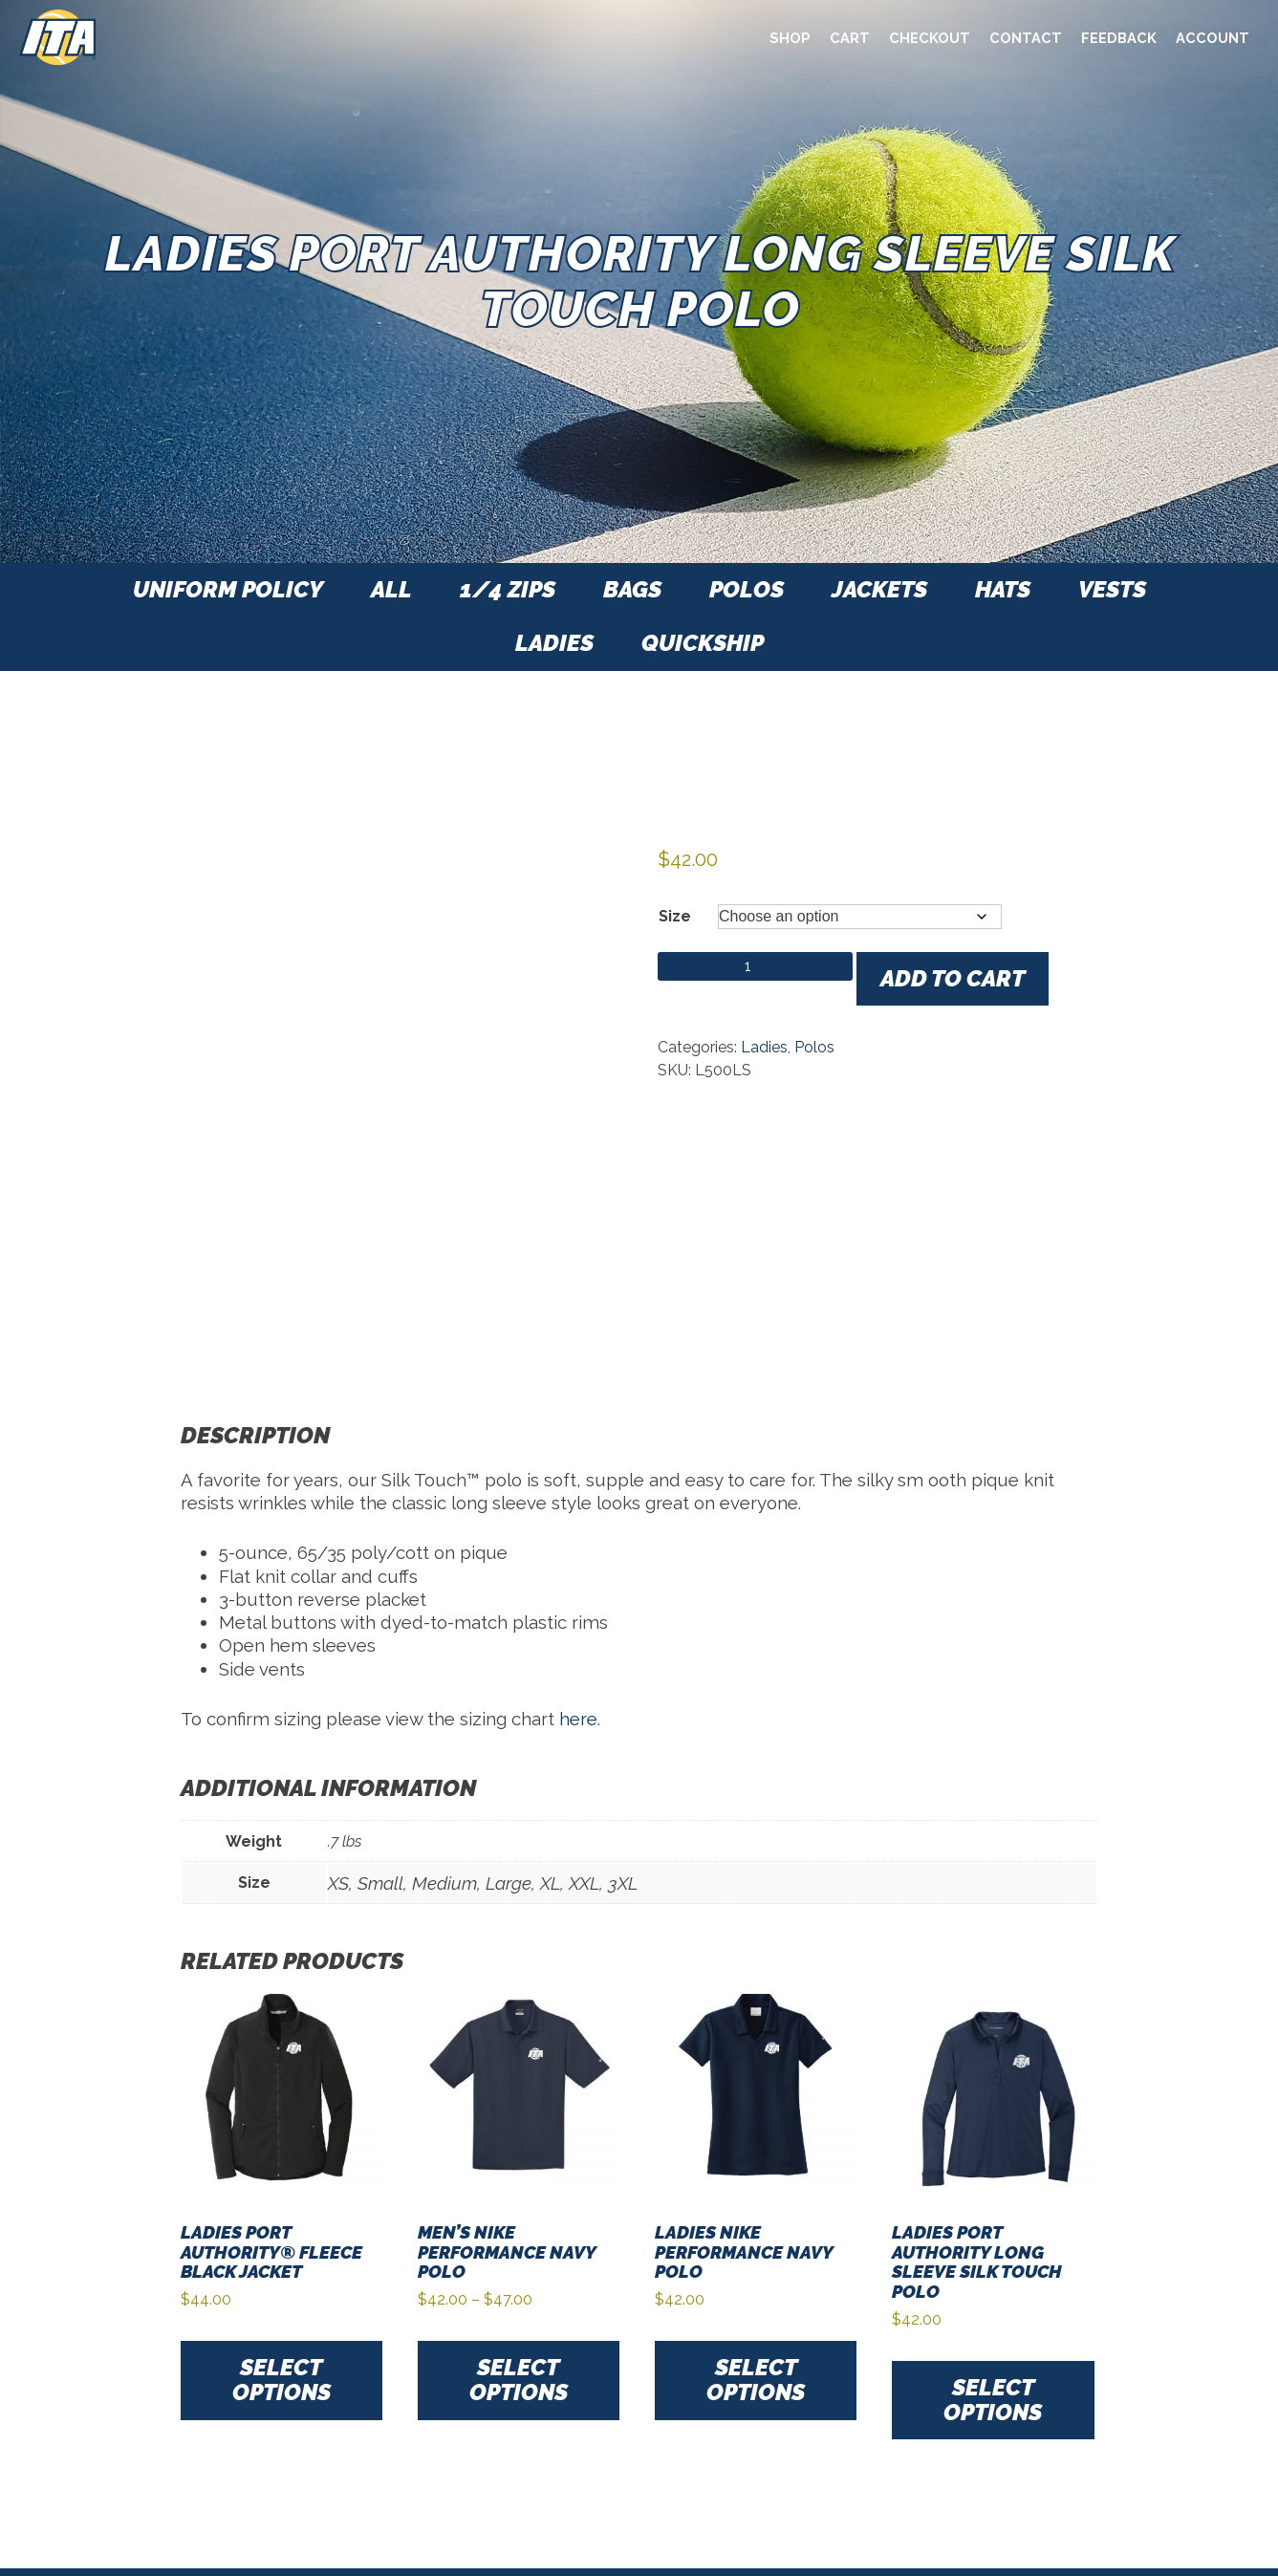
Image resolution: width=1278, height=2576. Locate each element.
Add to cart (952, 978)
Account (1212, 38)
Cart (850, 38)
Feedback (1119, 38)
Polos (814, 1047)
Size (675, 916)
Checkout (929, 38)
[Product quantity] (755, 966)
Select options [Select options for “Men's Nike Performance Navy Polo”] (518, 2379)
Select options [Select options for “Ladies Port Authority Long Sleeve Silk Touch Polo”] (992, 2399)
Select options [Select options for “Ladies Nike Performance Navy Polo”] (755, 2379)
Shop (790, 38)
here (578, 1718)
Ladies (764, 1047)
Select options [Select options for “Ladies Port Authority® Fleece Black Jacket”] (281, 2379)
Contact (1025, 38)
